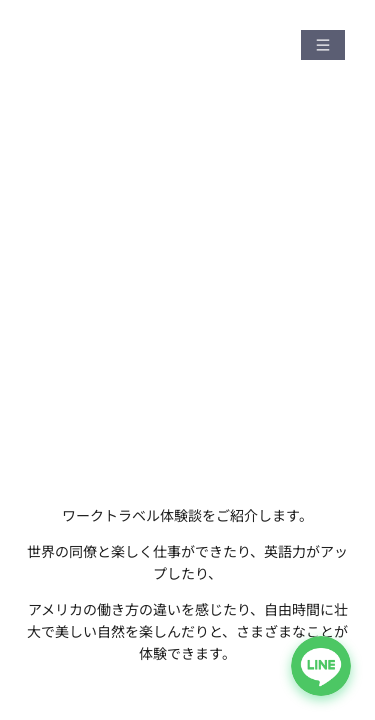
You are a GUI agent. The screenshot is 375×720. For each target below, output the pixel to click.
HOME (39, 449)
